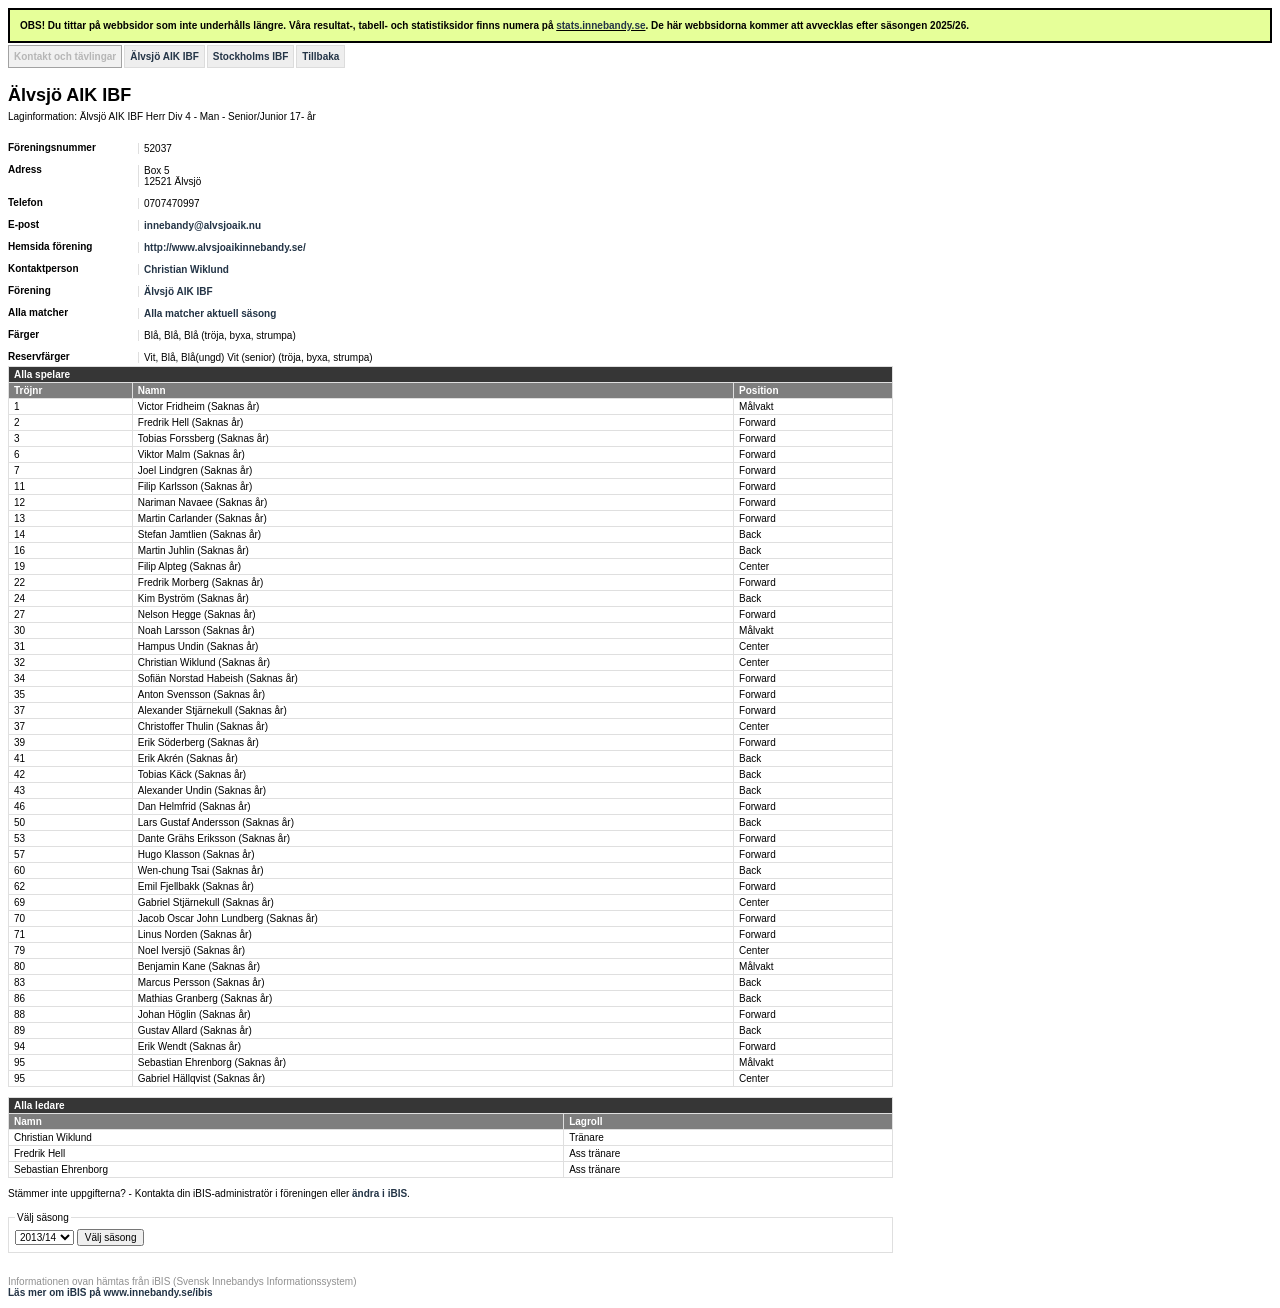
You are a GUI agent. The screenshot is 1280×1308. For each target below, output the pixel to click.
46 (19, 806)
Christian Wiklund (186, 269)
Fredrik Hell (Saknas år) (191, 422)
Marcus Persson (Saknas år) (201, 982)
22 (19, 582)
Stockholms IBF (251, 56)
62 (19, 886)
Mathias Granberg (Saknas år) (205, 998)
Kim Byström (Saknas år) (193, 598)
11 (19, 486)
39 (19, 742)
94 (19, 1046)
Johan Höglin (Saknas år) (194, 1014)
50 (19, 822)
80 (19, 966)
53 (19, 838)
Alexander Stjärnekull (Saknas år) (212, 710)
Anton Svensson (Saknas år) (201, 694)
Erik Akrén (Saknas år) (188, 758)
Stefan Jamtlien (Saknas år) (199, 534)
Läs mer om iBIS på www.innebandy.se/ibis (110, 1292)
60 (19, 870)
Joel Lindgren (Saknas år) (195, 470)
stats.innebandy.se (600, 25)
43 (19, 790)
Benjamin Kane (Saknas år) (199, 966)
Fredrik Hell (39, 1153)
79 (19, 950)
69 (19, 902)
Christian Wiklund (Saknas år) (204, 662)
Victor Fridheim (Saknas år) (199, 406)
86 (19, 998)
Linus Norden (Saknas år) (195, 934)
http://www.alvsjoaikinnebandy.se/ (225, 247)
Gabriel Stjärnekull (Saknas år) (206, 902)
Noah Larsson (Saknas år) (196, 630)
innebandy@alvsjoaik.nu (202, 225)
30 (19, 630)
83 (19, 982)
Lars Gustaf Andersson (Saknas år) (216, 822)
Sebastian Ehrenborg (61, 1169)
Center (754, 566)
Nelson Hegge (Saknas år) (197, 614)
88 (19, 1014)
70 (19, 918)
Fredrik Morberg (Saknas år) (201, 582)
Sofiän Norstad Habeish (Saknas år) (218, 678)
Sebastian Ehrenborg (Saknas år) (212, 1062)
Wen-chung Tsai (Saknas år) (201, 870)
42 (19, 774)
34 (19, 678)
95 (19, 1062)
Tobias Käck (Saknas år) (192, 774)
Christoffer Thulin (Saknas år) (203, 726)
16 (19, 550)
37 (19, 710)
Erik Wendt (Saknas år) (189, 1046)
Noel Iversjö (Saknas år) (191, 950)
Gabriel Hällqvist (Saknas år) (201, 1078)
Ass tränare (594, 1153)
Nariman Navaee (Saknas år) (203, 502)
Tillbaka (320, 56)
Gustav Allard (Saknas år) (195, 1030)
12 (19, 502)
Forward (757, 422)
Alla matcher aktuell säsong (210, 313)
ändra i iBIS (379, 1193)
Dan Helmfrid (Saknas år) (194, 806)
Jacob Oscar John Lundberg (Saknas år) (228, 918)
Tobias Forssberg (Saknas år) (203, 438)
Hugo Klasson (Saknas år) (196, 854)
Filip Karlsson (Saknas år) (195, 486)
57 (19, 854)
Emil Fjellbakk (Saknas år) (196, 886)
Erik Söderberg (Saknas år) (198, 742)
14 (19, 534)
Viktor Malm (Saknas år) (191, 454)
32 (19, 662)
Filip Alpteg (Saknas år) (189, 566)
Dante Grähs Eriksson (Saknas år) (214, 838)
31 (19, 646)
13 (19, 518)
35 (19, 694)
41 (19, 758)
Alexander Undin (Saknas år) (202, 790)
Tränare (586, 1137)
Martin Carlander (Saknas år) (202, 518)
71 (19, 934)
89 (19, 1030)
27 (19, 614)
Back (750, 534)
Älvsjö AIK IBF (164, 56)
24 (19, 598)
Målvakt (756, 406)
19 (19, 566)
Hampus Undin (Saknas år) (198, 646)
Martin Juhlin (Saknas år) (193, 550)
